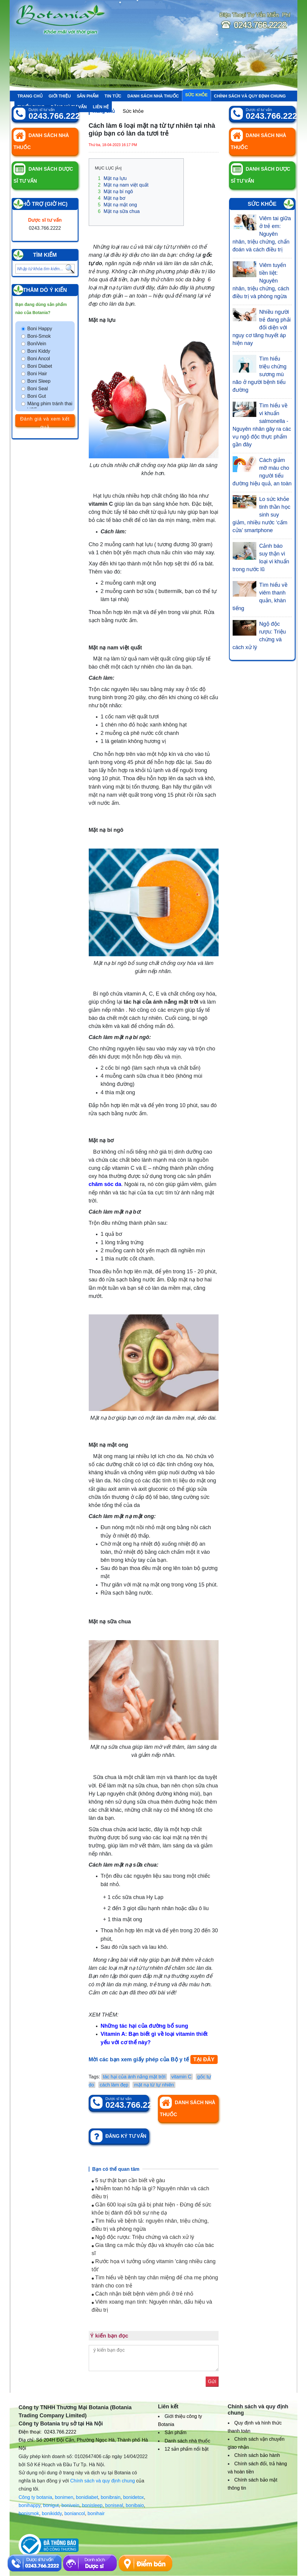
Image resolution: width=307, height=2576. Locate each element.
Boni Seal (37, 388)
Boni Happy (39, 328)
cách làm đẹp (114, 2084)
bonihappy (29, 2505)
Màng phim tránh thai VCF (49, 406)
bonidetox (133, 2497)
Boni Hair (37, 373)
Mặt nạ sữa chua (119, 211)
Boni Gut (36, 396)
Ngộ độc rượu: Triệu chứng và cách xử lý (143, 2237)
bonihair (96, 2513)
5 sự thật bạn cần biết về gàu (128, 2180)
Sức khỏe (196, 94)
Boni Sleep (38, 381)
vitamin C (181, 2076)
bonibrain (111, 2497)
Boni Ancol (38, 358)
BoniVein (36, 343)
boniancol (74, 2513)
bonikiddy (51, 2513)
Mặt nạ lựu (112, 178)
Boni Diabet (39, 366)
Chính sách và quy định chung (250, 96)
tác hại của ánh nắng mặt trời (134, 2076)
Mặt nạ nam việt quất (123, 184)
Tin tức (113, 96)
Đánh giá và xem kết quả (45, 421)
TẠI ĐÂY (204, 2059)
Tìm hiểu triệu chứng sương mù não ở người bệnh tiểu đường (260, 374)
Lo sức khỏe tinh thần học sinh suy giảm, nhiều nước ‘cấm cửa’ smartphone (262, 514)
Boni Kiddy (38, 351)
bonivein (70, 2505)
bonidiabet (87, 2497)
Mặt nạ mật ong (117, 204)
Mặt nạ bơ (111, 198)
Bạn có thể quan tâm (116, 2169)
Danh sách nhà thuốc (153, 96)
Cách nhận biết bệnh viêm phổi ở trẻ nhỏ (142, 2294)
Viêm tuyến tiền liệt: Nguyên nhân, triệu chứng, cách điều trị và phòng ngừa (261, 280)
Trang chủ (30, 96)
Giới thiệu (60, 96)
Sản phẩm (87, 96)
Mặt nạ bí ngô (115, 191)
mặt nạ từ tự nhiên (154, 2084)
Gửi (212, 2381)
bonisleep (92, 2505)
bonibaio (135, 2505)
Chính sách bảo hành (257, 2455)
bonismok (29, 2513)
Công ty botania (35, 2497)
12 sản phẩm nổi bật (186, 2449)
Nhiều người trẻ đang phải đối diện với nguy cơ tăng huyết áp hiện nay (262, 327)
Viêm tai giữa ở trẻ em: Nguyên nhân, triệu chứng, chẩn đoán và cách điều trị (262, 234)
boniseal (114, 2505)
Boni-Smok (39, 336)
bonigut (51, 2505)
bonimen (64, 2497)
